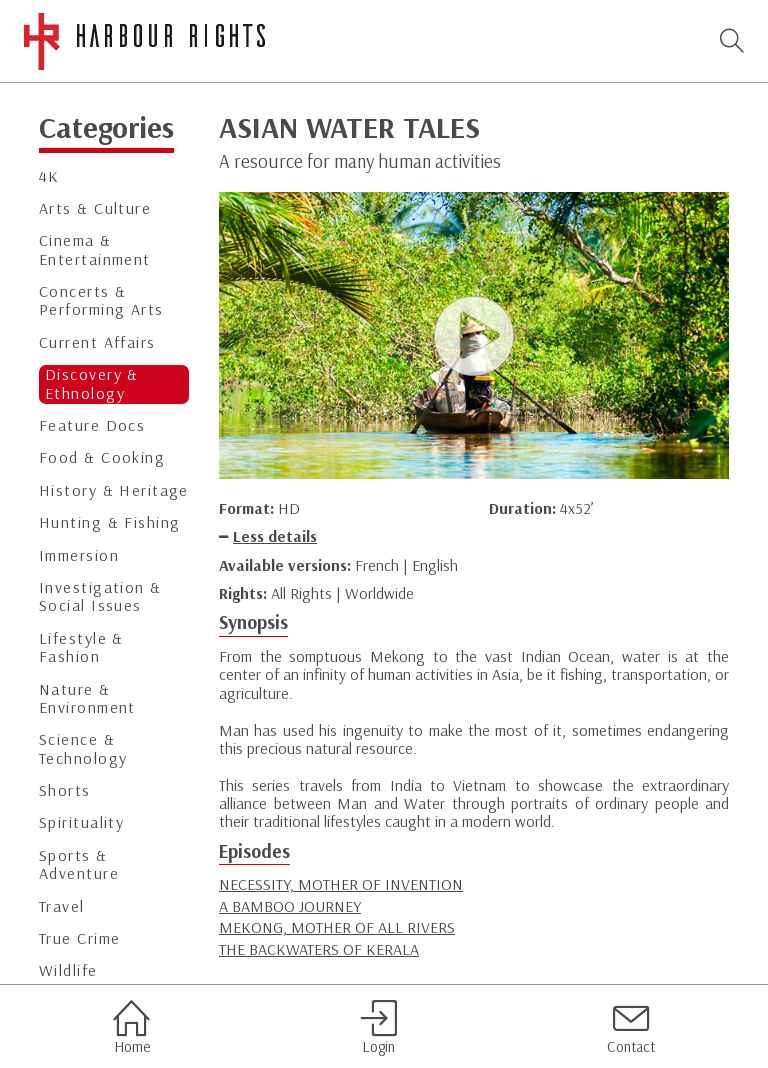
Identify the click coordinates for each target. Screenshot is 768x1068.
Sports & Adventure (79, 864)
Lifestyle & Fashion (81, 647)
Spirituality (81, 822)
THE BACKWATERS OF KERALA (319, 949)
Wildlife (68, 970)
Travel (62, 906)
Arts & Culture (95, 208)
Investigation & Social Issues (100, 596)
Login (378, 1027)
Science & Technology (83, 748)
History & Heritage (114, 490)
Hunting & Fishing (109, 522)
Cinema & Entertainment (95, 249)
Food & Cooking (102, 457)
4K (49, 176)
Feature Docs (92, 425)
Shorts (65, 790)
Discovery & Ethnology (92, 383)
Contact (631, 1027)
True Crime (79, 938)
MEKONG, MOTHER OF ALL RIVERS (337, 927)
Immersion (79, 555)
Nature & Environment (87, 698)
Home (131, 1027)
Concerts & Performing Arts (101, 300)
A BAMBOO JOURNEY (290, 906)
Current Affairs (97, 342)
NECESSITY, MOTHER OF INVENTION (341, 884)
